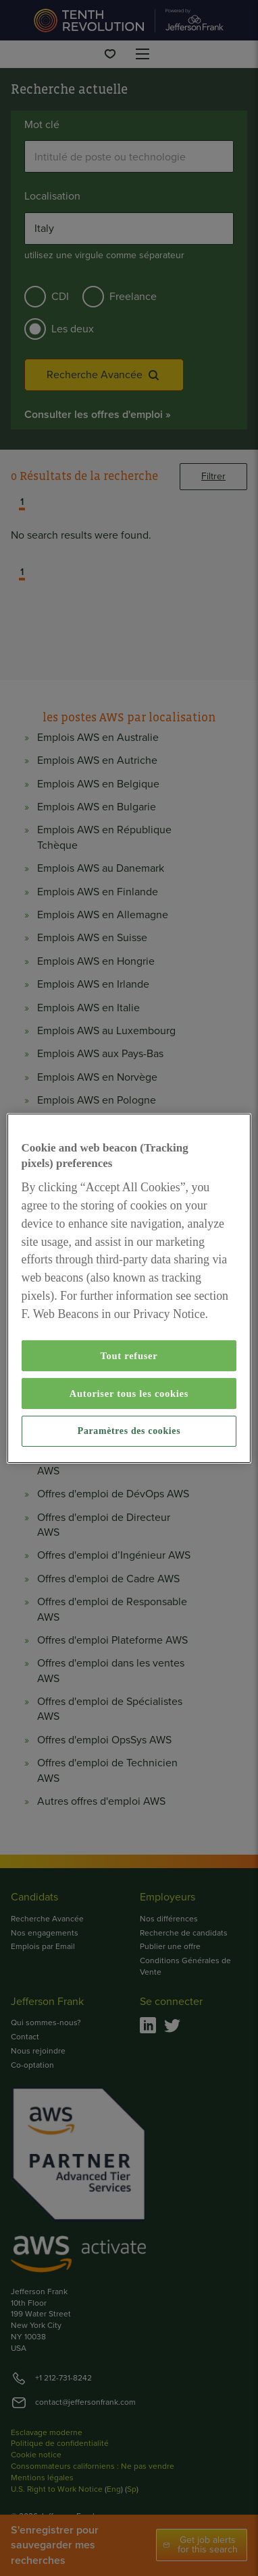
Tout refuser (129, 1355)
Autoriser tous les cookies (129, 1393)
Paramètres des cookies (129, 1431)
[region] (129, 1287)
